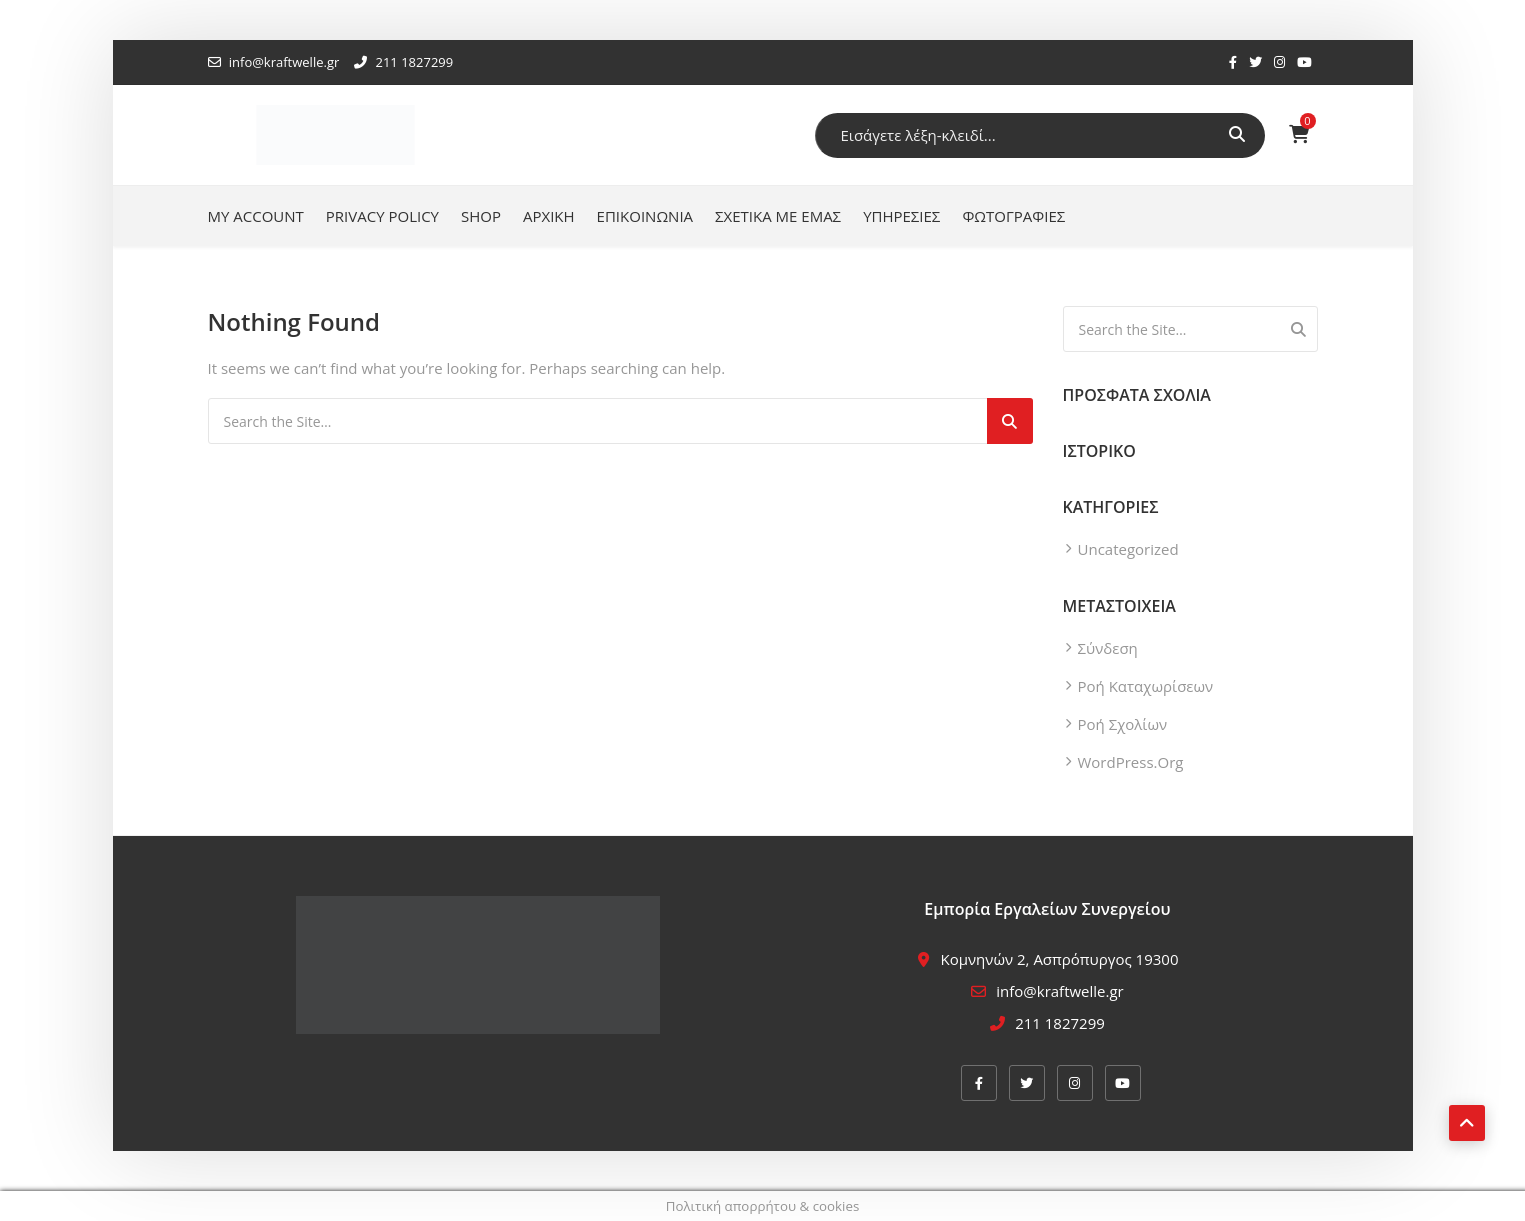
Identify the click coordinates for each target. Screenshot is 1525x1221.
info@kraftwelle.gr (274, 62)
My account (256, 216)
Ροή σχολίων (1123, 724)
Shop (481, 216)
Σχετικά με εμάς (778, 216)
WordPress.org (1131, 762)
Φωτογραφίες (1013, 216)
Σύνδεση (1108, 648)
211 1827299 (403, 62)
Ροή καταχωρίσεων (1146, 686)
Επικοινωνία (645, 216)
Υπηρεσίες (901, 216)
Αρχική (549, 216)
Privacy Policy (382, 216)
